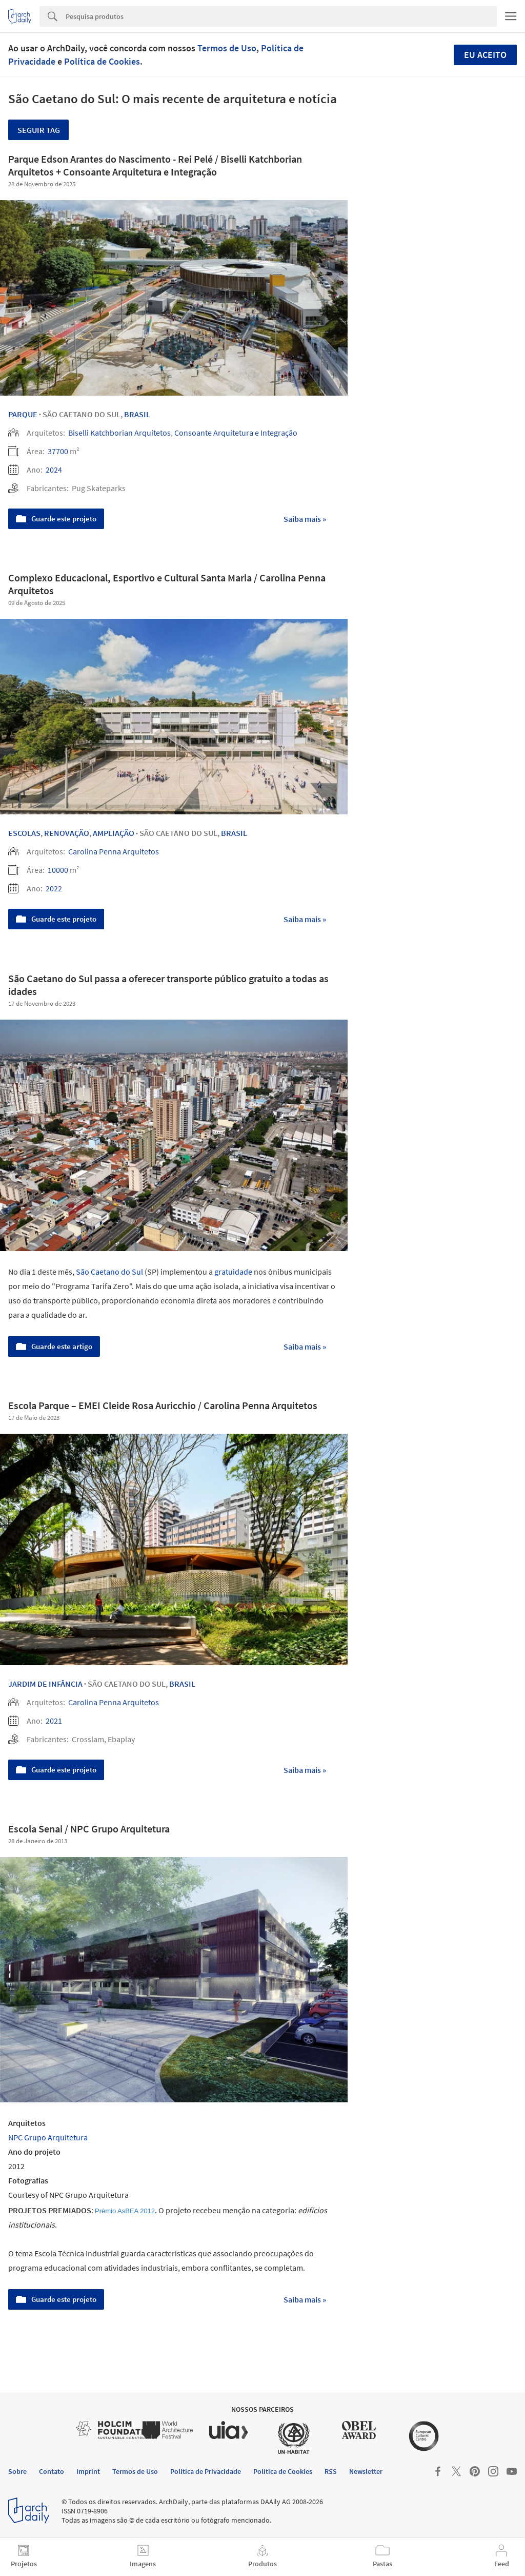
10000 (58, 870)
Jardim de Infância (45, 1684)
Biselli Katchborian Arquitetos (119, 432)
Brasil (137, 414)
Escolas (24, 833)
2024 (54, 469)
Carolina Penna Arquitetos (113, 851)
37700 (58, 451)
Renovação (66, 833)
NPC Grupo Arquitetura (48, 2137)
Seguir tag (38, 130)
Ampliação (113, 833)
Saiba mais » (305, 519)
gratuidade (233, 1271)
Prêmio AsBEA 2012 (125, 2211)
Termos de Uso (226, 48)
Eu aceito (485, 55)
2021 (54, 1720)
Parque (22, 414)
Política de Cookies (102, 61)
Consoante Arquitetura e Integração (235, 432)
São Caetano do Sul (109, 1271)
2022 (54, 888)
